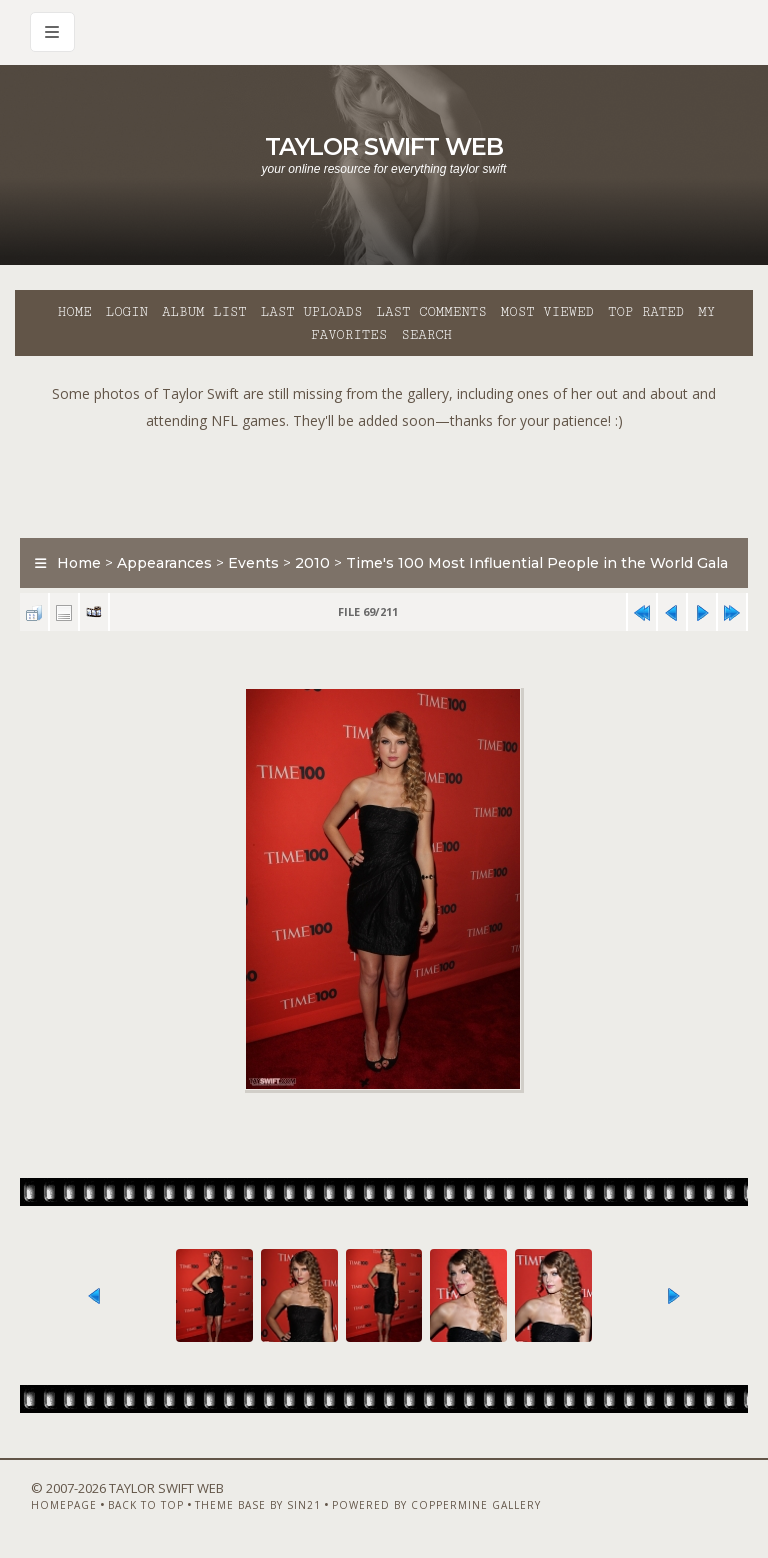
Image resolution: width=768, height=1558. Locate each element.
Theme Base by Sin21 (258, 1505)
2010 (312, 563)
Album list (204, 312)
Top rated (646, 312)
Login (127, 312)
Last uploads (312, 312)
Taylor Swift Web (384, 146)
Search (426, 335)
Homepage (64, 1505)
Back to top (146, 1505)
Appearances (164, 563)
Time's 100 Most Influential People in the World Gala (537, 563)
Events (253, 563)
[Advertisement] (384, 479)
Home (75, 312)
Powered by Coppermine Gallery (436, 1505)
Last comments (432, 312)
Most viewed (547, 312)
